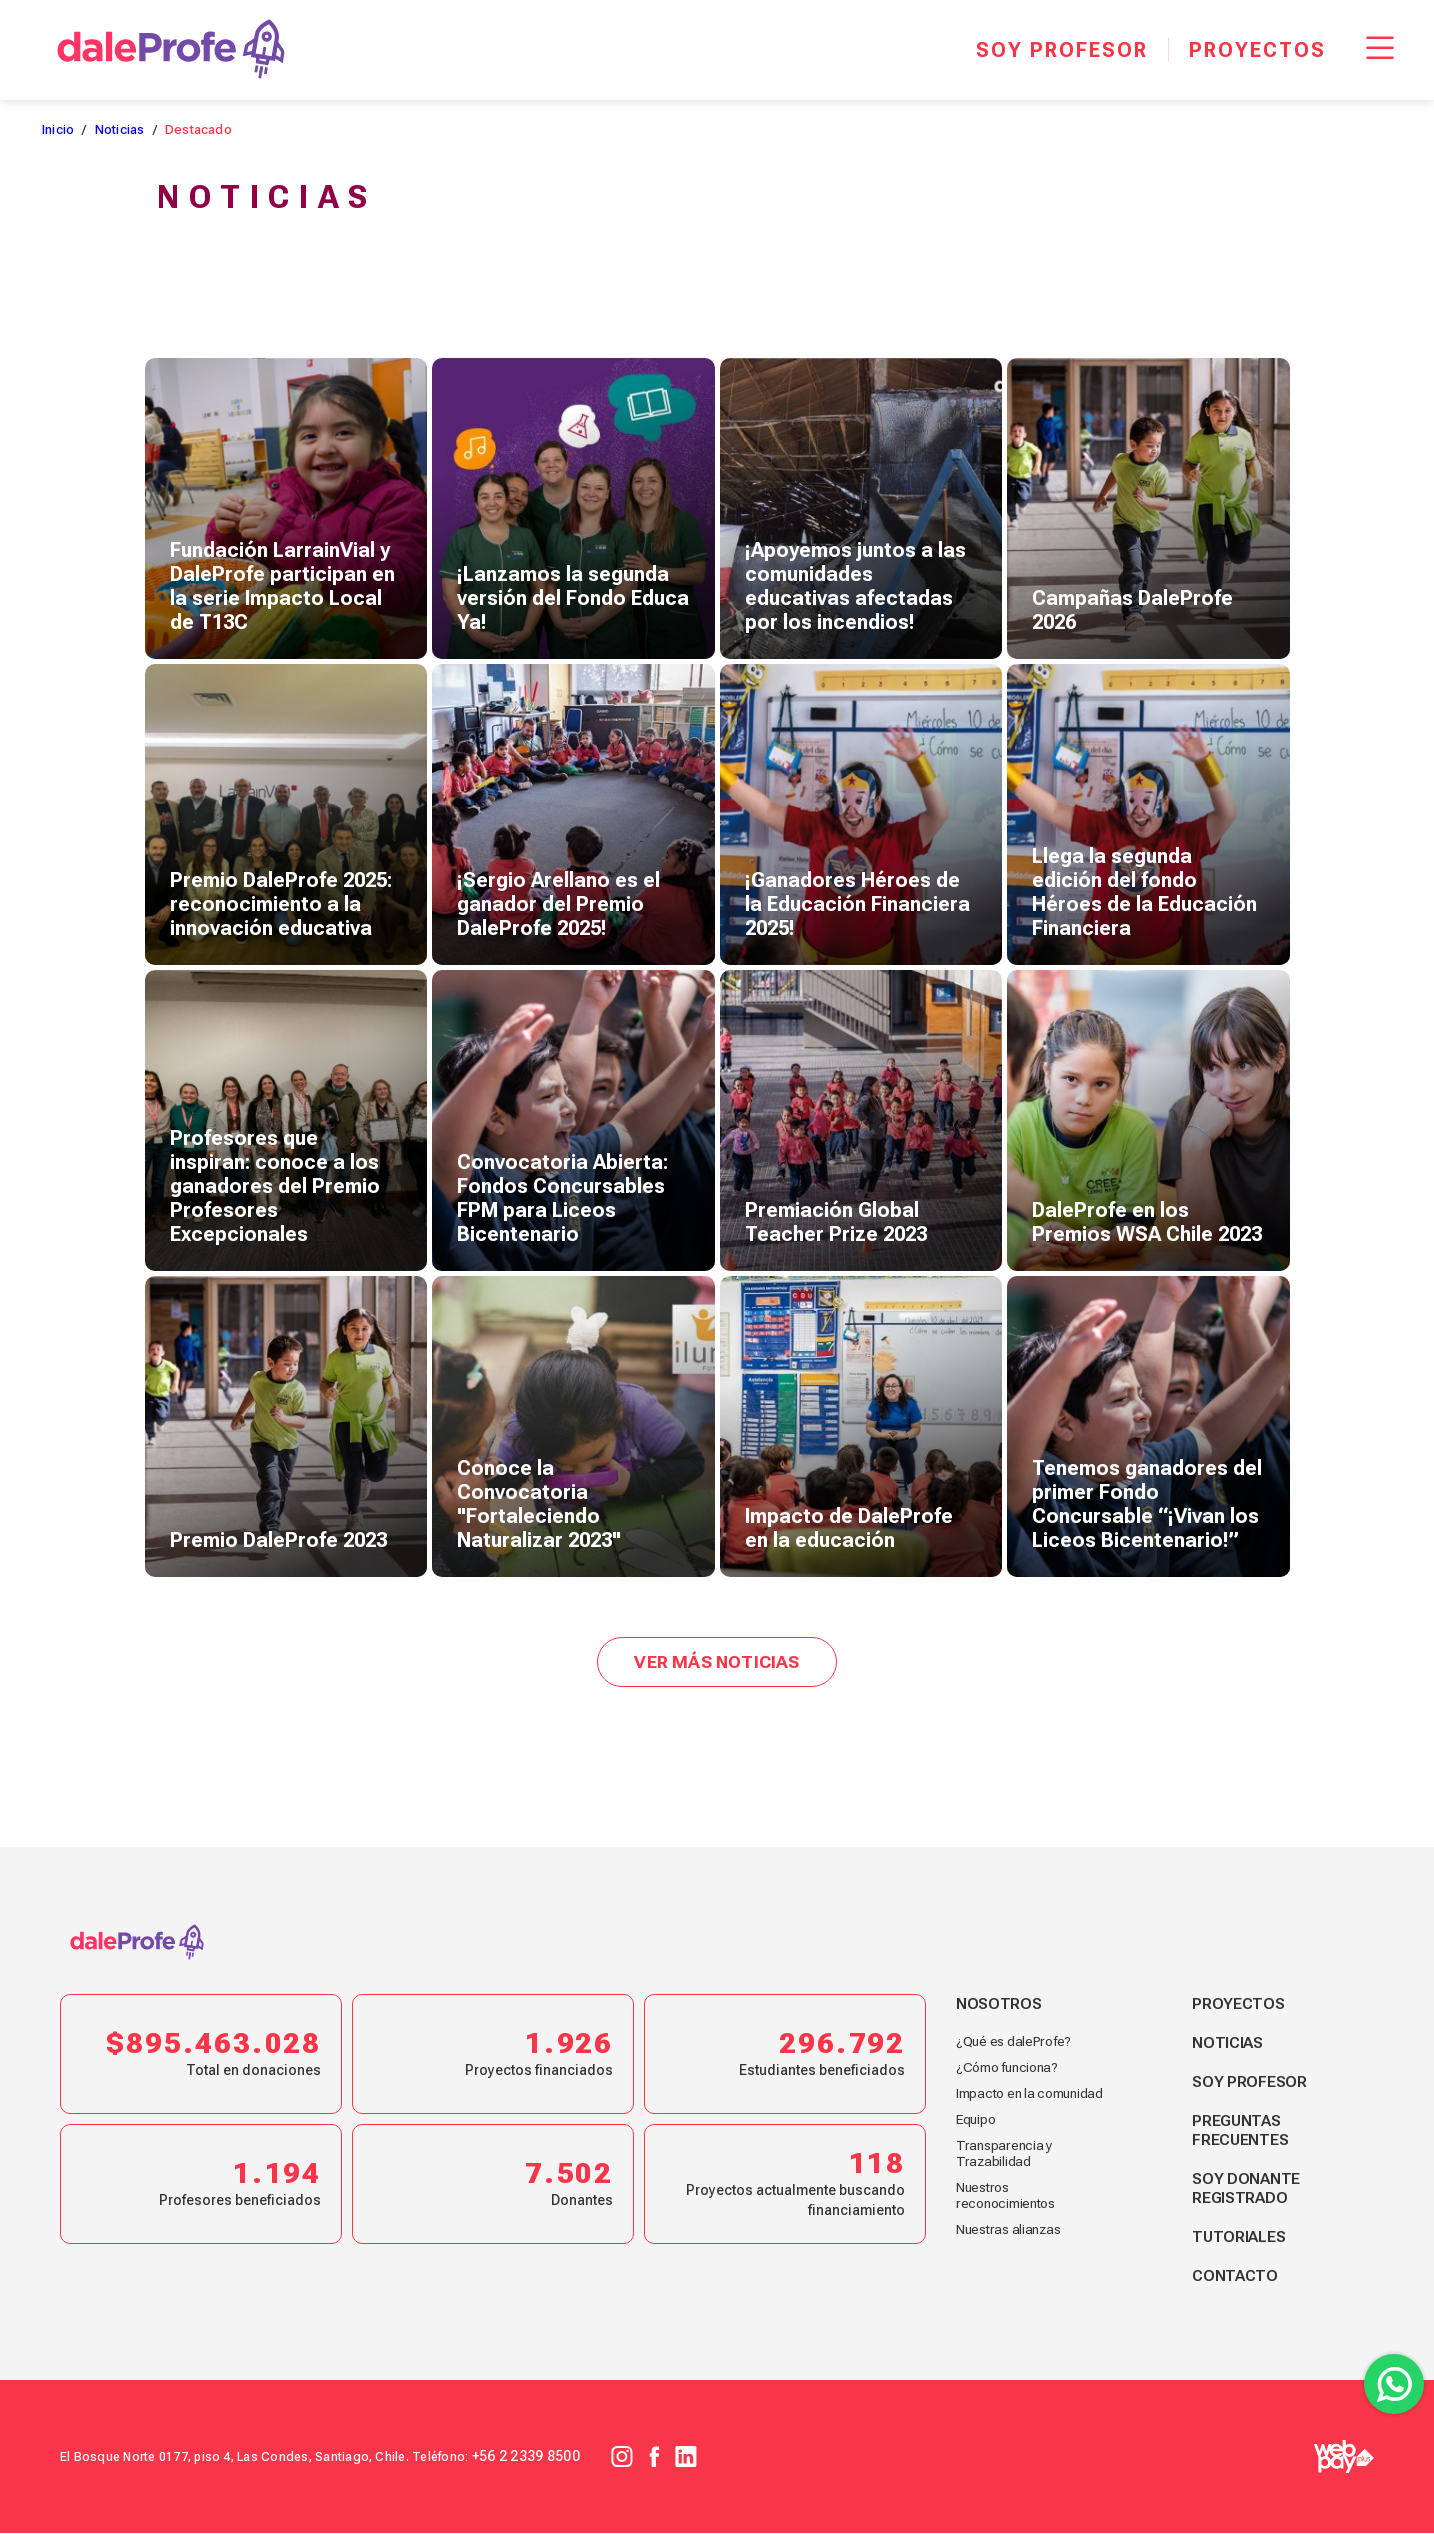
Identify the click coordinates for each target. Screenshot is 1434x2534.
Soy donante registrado (1247, 2189)
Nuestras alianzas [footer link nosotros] (1011, 2230)
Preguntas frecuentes (1242, 2131)
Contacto (1236, 2276)
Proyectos (1240, 2004)
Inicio (58, 129)
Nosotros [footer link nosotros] (998, 2004)
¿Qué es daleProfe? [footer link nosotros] (1015, 2042)
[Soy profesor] (1062, 50)
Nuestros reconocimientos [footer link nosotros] (1007, 2196)
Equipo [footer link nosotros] (976, 2120)
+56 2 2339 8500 (528, 2457)
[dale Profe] (171, 50)
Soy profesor (1251, 2082)
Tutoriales (1241, 2237)
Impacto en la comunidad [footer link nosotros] (1031, 2094)
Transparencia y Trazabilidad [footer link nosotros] (1005, 2154)
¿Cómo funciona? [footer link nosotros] (1009, 2068)
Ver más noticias (717, 1662)
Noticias (120, 129)
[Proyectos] (1257, 50)
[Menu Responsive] (1380, 50)
